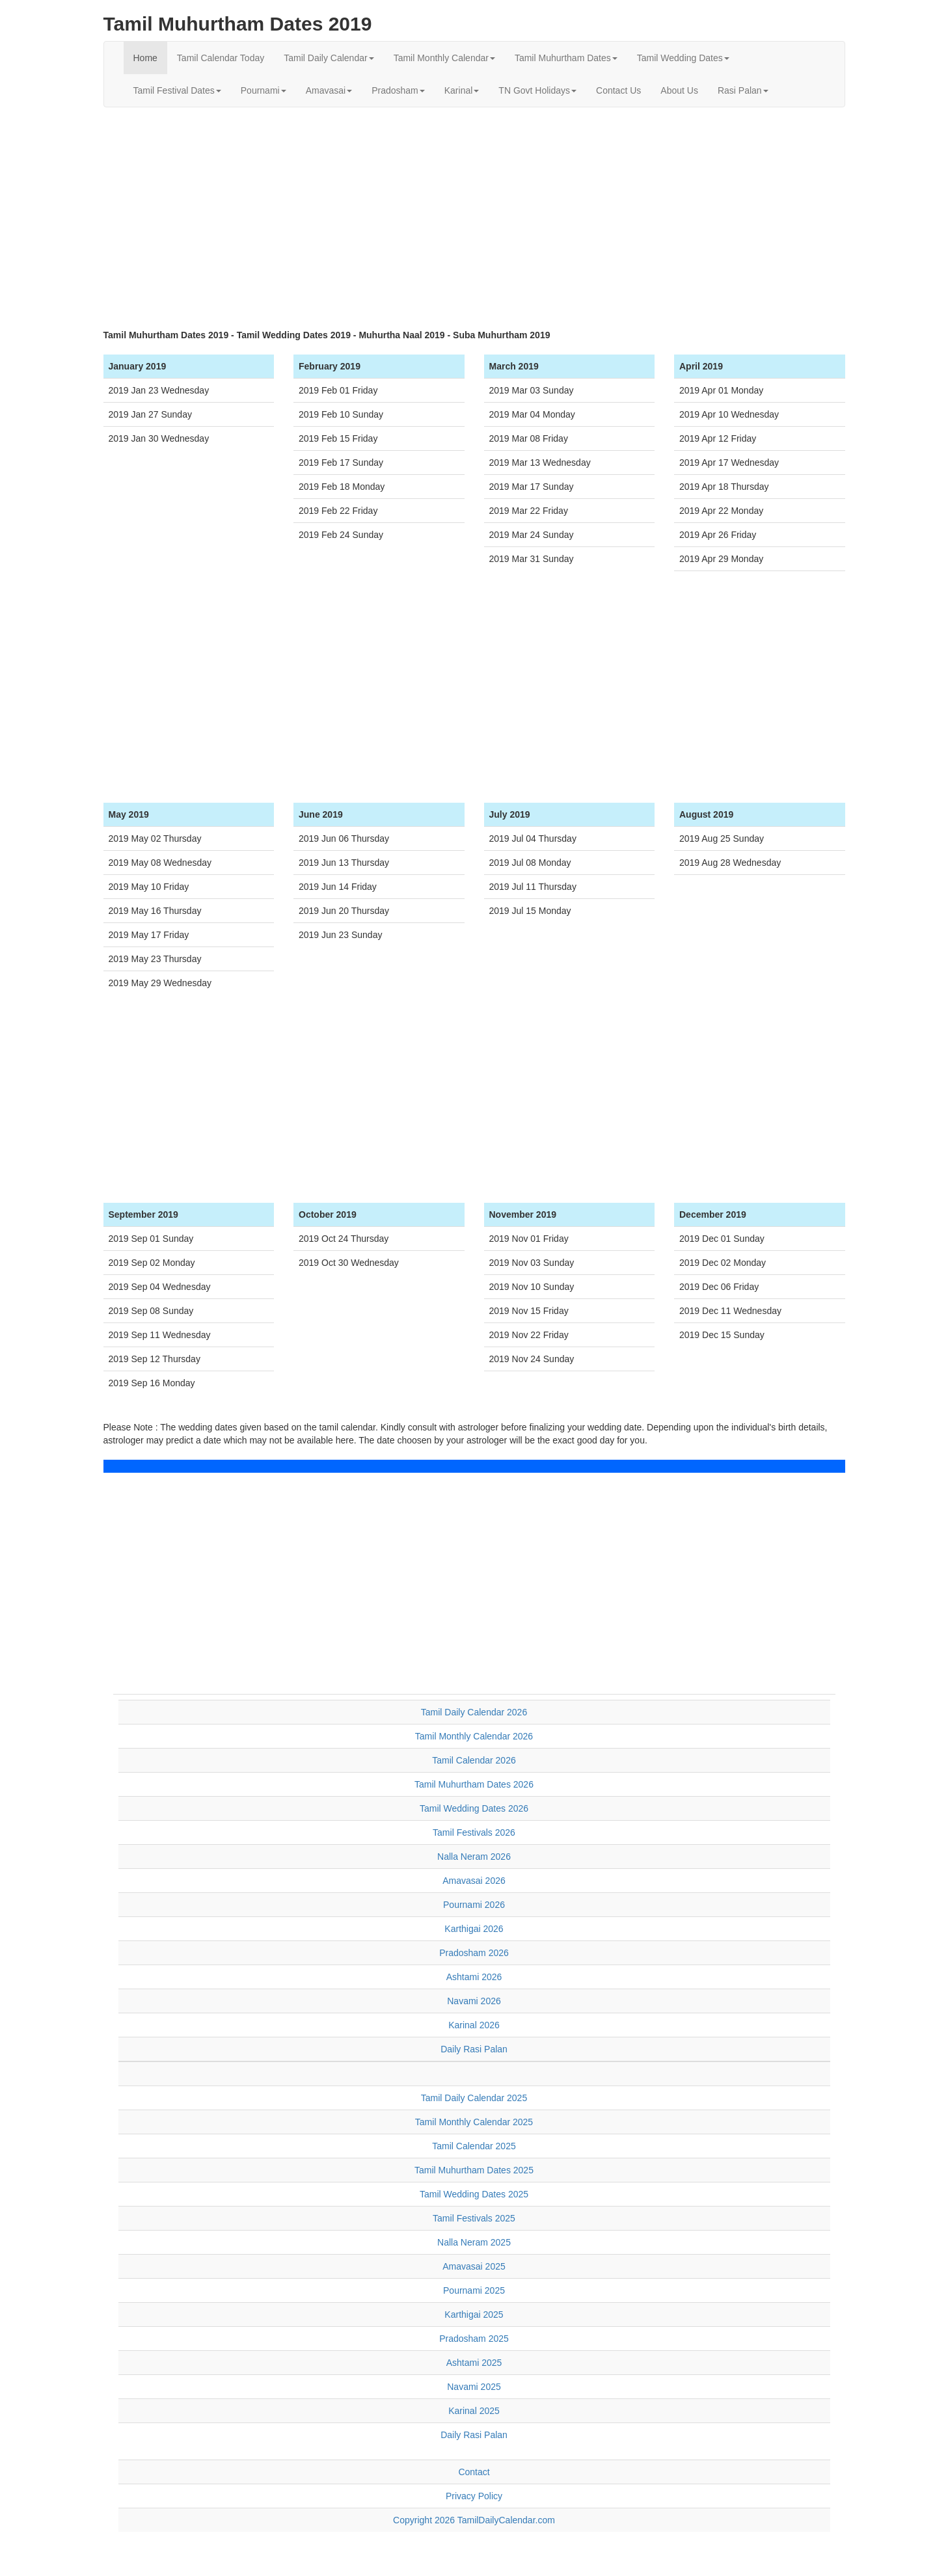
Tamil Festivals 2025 (474, 2218)
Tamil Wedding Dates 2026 (474, 1808)
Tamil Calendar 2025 (473, 2146)
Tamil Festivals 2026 (474, 1832)
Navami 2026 (474, 2001)
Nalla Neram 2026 (474, 1856)
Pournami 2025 (474, 2290)
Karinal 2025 (474, 2411)
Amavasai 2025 (474, 2266)
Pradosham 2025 (474, 2338)
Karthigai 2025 (473, 2314)
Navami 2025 (474, 2386)
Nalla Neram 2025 (474, 2242)
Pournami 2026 (474, 1904)
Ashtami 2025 (474, 2362)
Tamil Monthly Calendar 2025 (474, 2122)
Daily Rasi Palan (474, 2049)
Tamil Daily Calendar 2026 (474, 1712)
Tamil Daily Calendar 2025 (474, 2098)
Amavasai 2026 (474, 1880)
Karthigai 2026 (473, 1929)
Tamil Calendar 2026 (473, 1760)
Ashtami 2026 (474, 1977)
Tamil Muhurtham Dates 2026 (474, 1784)
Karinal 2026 (474, 2025)
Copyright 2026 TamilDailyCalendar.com (474, 2520)
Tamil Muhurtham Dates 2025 (474, 2170)
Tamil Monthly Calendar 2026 (474, 1736)
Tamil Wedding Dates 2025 (474, 2194)
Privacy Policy (474, 2496)
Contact (473, 2472)
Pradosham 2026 (474, 1953)
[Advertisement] (474, 211)
